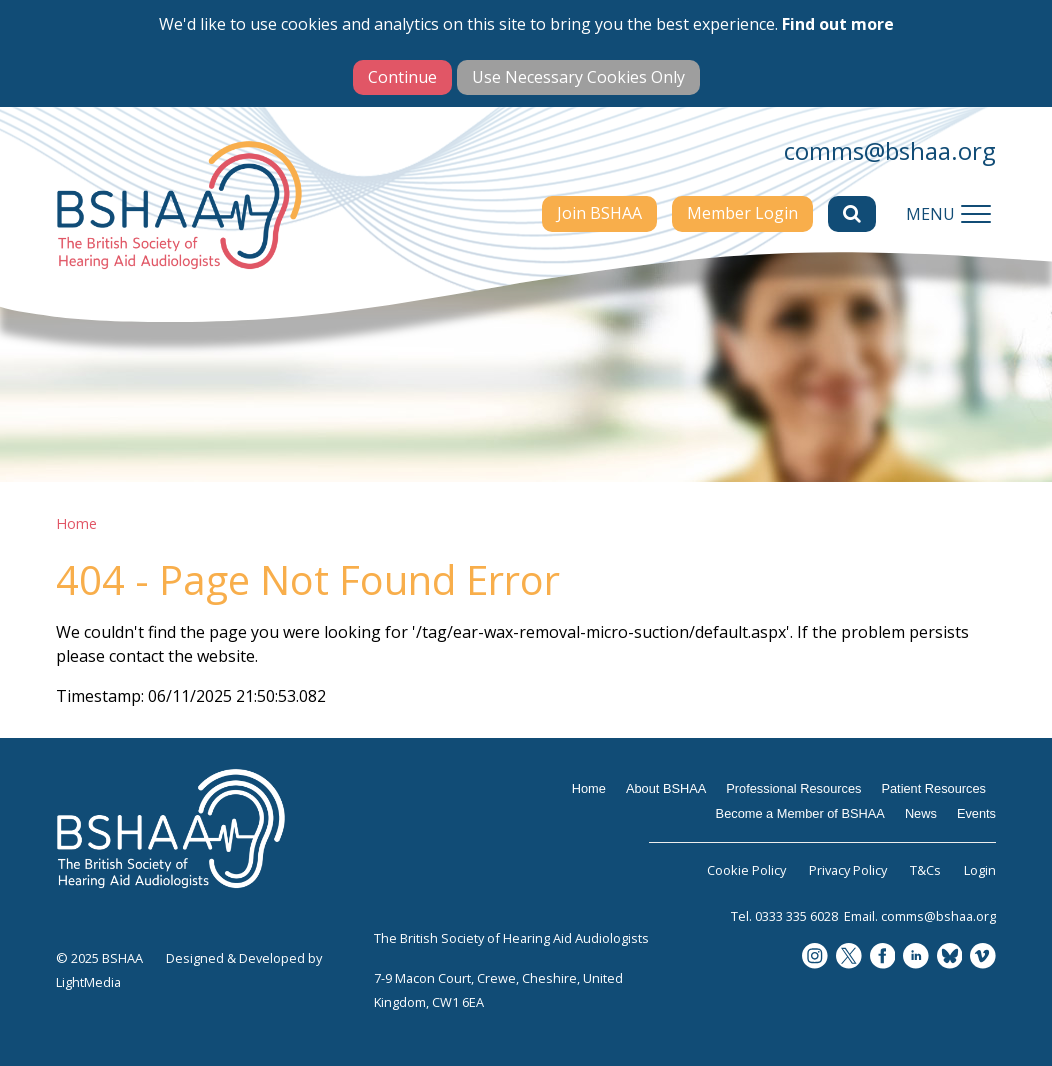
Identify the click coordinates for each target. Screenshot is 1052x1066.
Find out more (838, 24)
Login (980, 870)
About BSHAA (666, 788)
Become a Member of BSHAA (800, 813)
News (921, 813)
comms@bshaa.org (890, 150)
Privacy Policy (848, 870)
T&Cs (925, 870)
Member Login (742, 213)
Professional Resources (793, 788)
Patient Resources (933, 788)
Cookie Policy (746, 870)
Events (976, 813)
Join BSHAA (599, 213)
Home (76, 523)
